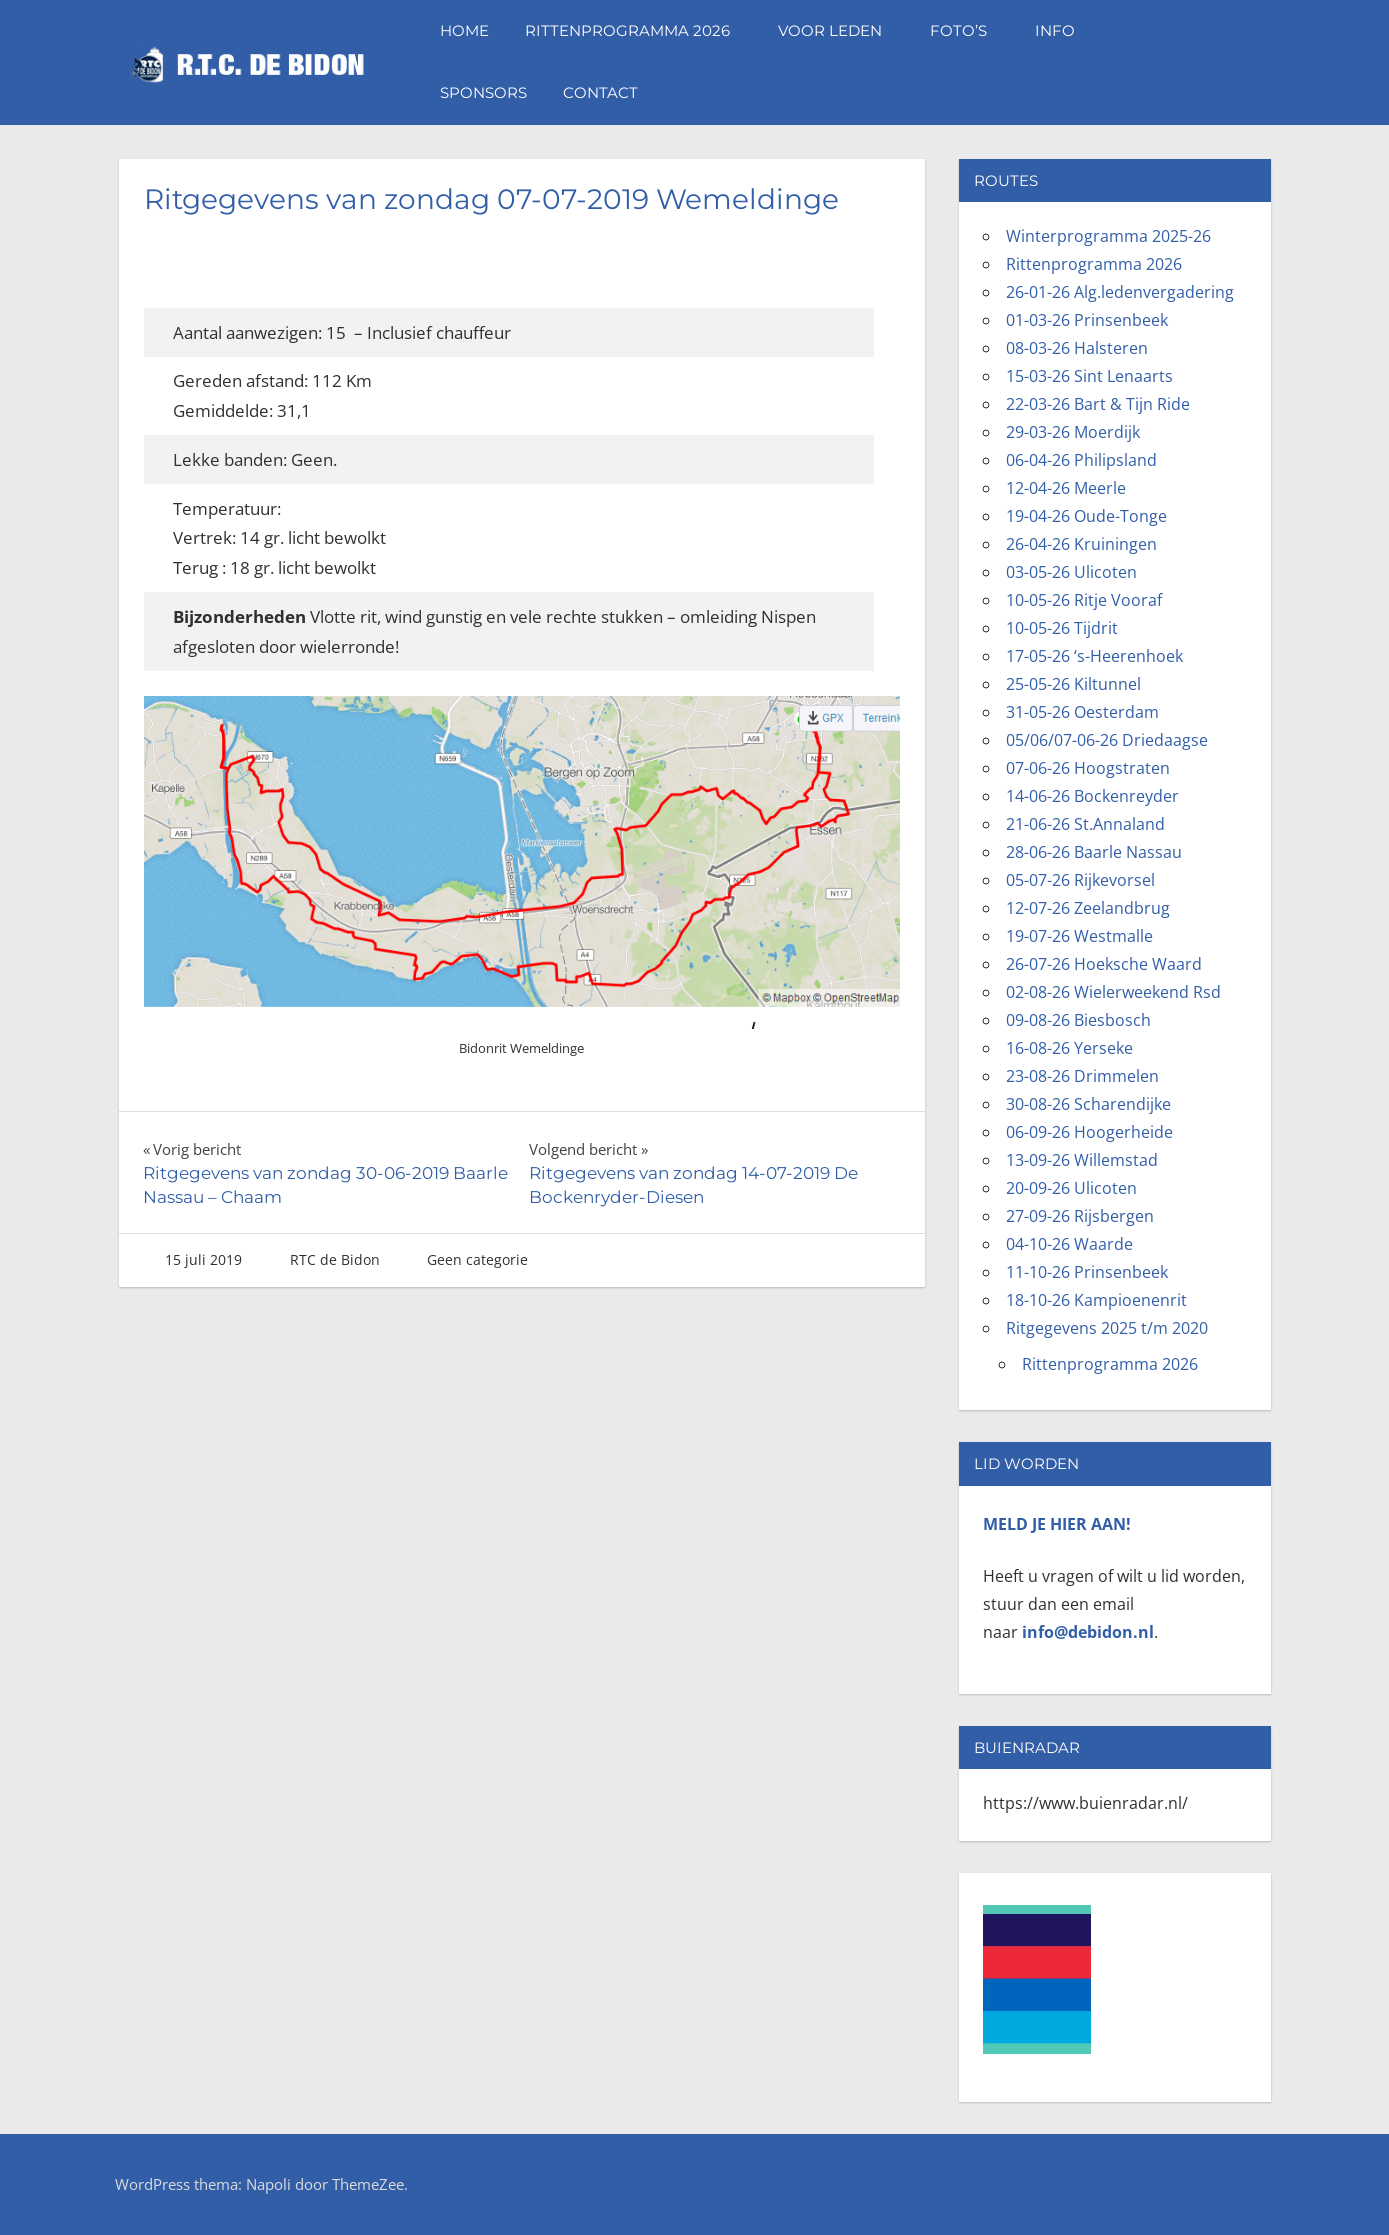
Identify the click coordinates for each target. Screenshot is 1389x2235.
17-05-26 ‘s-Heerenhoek (1094, 656)
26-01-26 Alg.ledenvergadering (1120, 292)
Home (464, 30)
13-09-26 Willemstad (1082, 1160)
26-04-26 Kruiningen (1081, 544)
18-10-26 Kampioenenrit (1096, 1300)
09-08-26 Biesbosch (1078, 1020)
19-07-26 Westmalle (1079, 936)
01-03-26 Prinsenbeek (1087, 320)
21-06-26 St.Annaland (1085, 824)
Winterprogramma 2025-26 (1108, 236)
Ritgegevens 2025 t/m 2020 (1107, 1328)
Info (1065, 30)
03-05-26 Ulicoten (1071, 572)
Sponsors (483, 92)
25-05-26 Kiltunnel (1073, 684)
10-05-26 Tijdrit (1062, 628)
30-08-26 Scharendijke (1088, 1104)
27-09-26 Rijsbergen (1080, 1216)
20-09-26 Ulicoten (1071, 1188)
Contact (600, 92)
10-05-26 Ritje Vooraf (1084, 600)
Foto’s (968, 30)
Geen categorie (477, 1259)
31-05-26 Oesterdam (1082, 712)
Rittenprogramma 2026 (637, 30)
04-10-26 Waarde (1069, 1244)
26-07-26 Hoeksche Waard (1104, 964)
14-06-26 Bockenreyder (1092, 796)
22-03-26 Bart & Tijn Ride (1098, 404)
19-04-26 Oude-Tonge (1086, 516)
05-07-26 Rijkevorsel (1080, 880)
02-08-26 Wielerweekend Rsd (1113, 992)
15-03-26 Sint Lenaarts (1089, 376)
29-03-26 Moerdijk (1073, 432)
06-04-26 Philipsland (1081, 460)
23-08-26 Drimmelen (1082, 1076)
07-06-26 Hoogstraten (1088, 768)
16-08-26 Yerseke (1069, 1048)
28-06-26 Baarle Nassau (1094, 852)
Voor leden (840, 30)
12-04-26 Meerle (1066, 488)
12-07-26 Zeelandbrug (1088, 908)
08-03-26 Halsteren (1077, 348)
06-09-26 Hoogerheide (1089, 1132)
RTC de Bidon (335, 1259)
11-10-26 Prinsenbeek (1087, 1272)
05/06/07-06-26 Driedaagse (1107, 740)
